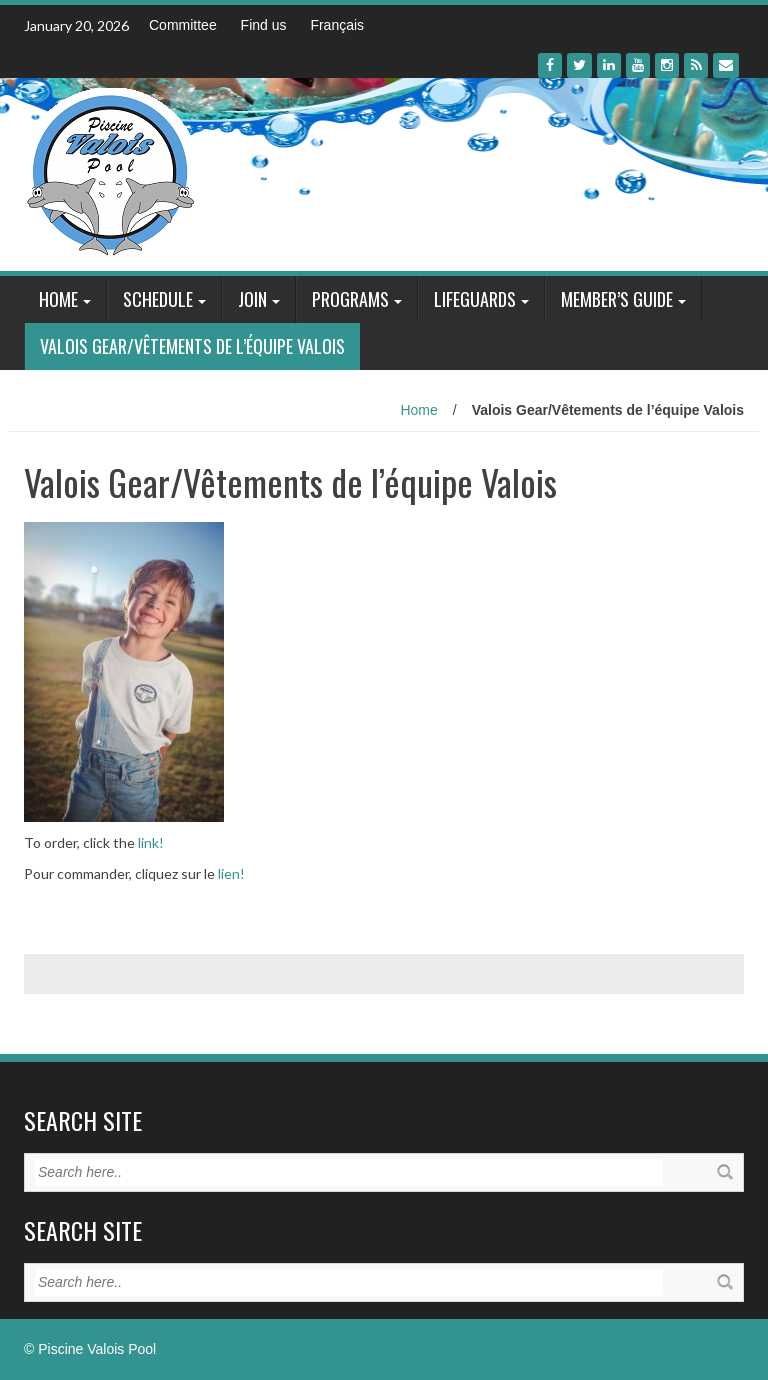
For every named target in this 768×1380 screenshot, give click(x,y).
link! (151, 842)
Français (337, 25)
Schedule (158, 299)
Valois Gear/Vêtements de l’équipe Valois (192, 346)
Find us (264, 25)
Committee (183, 25)
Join (252, 299)
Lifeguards (475, 299)
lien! (231, 873)
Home (58, 299)
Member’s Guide (617, 299)
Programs (350, 299)
